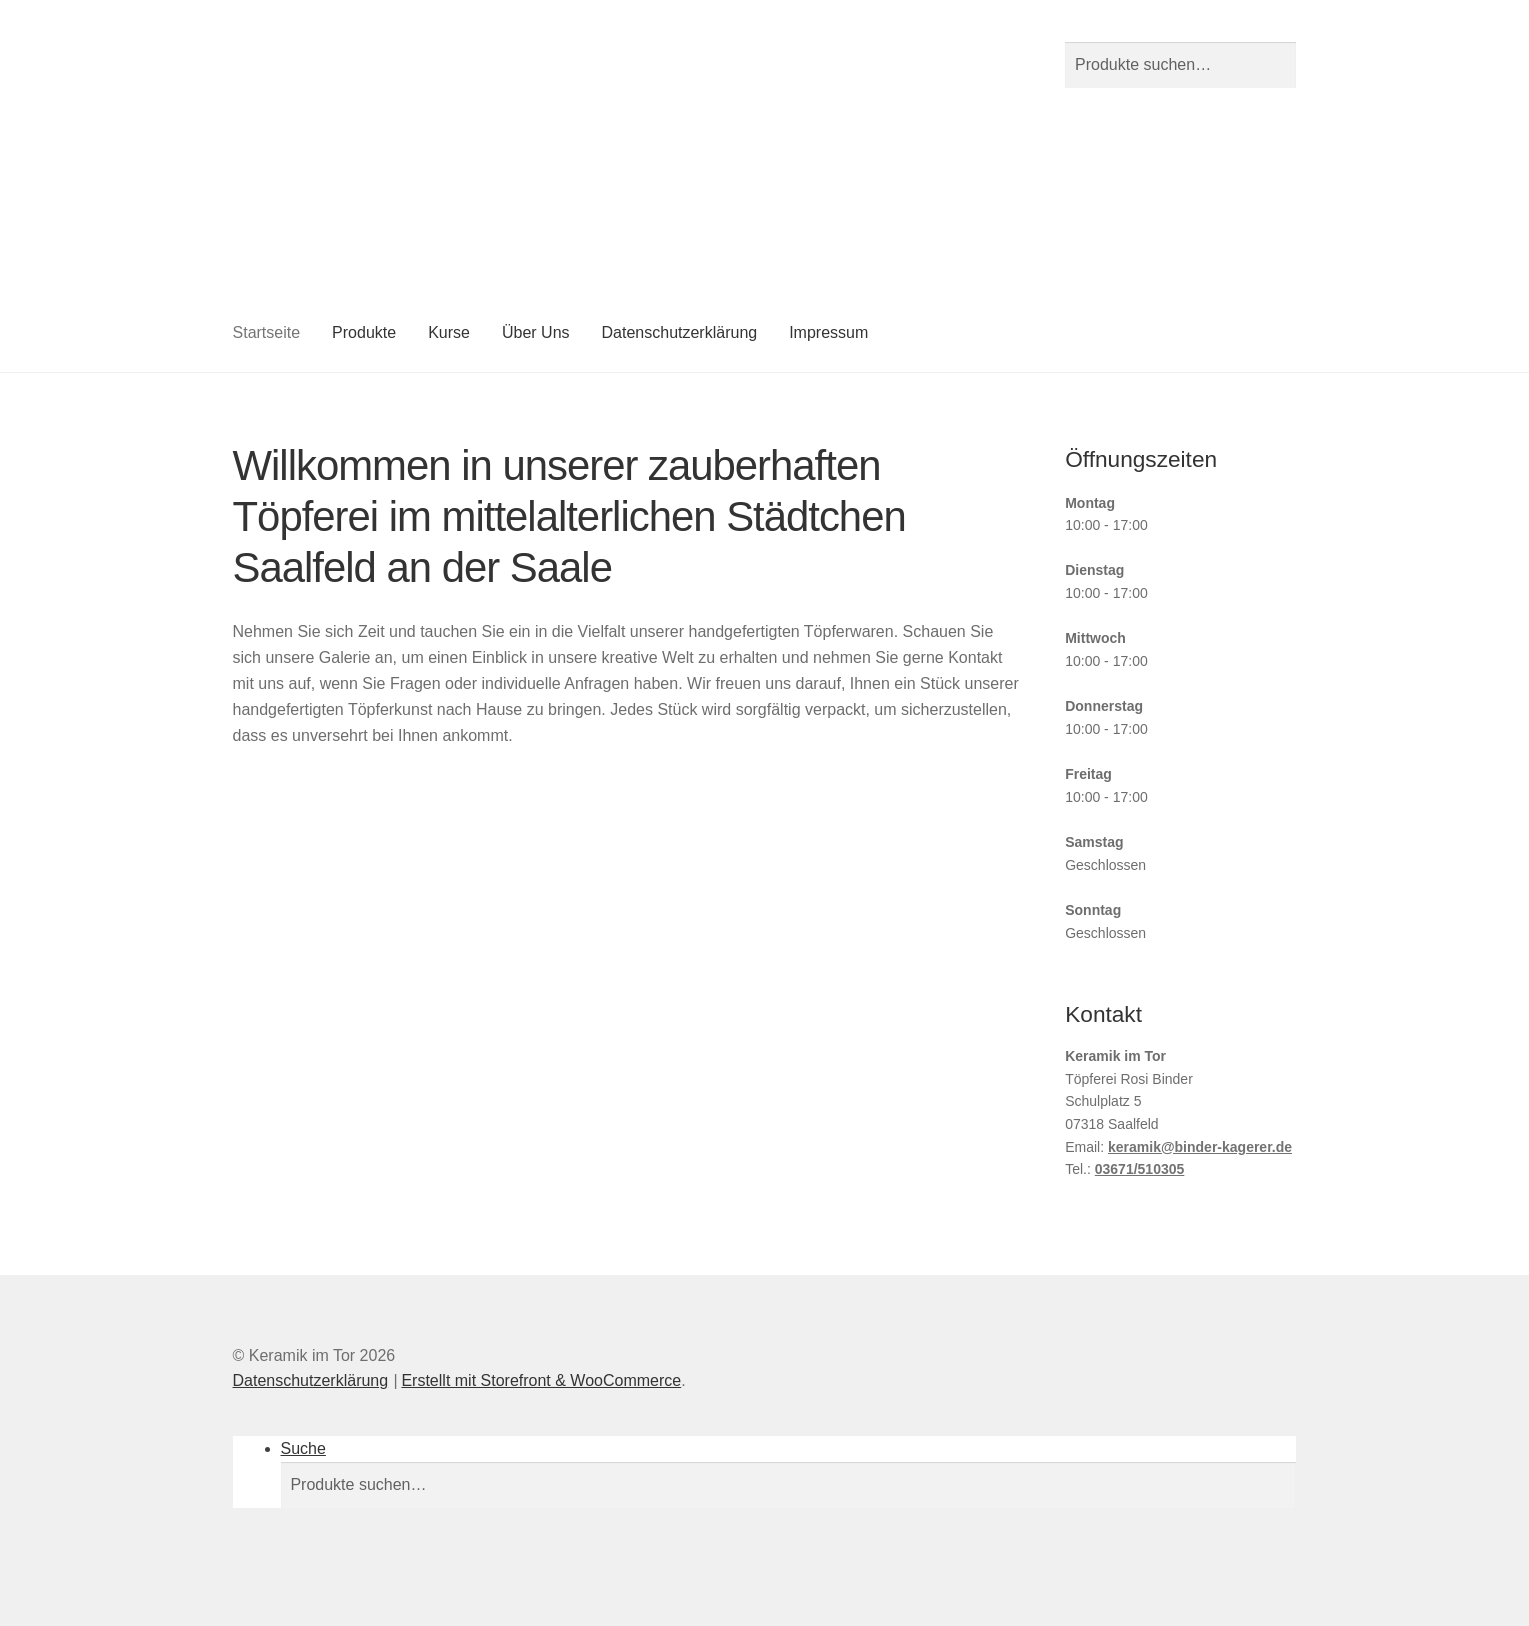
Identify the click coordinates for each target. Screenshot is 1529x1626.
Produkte (364, 332)
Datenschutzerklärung (680, 332)
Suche (303, 1448)
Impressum (828, 332)
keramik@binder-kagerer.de (1200, 1147)
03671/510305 (1140, 1169)
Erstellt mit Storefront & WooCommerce (541, 1380)
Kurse (449, 332)
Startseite (267, 332)
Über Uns (536, 332)
